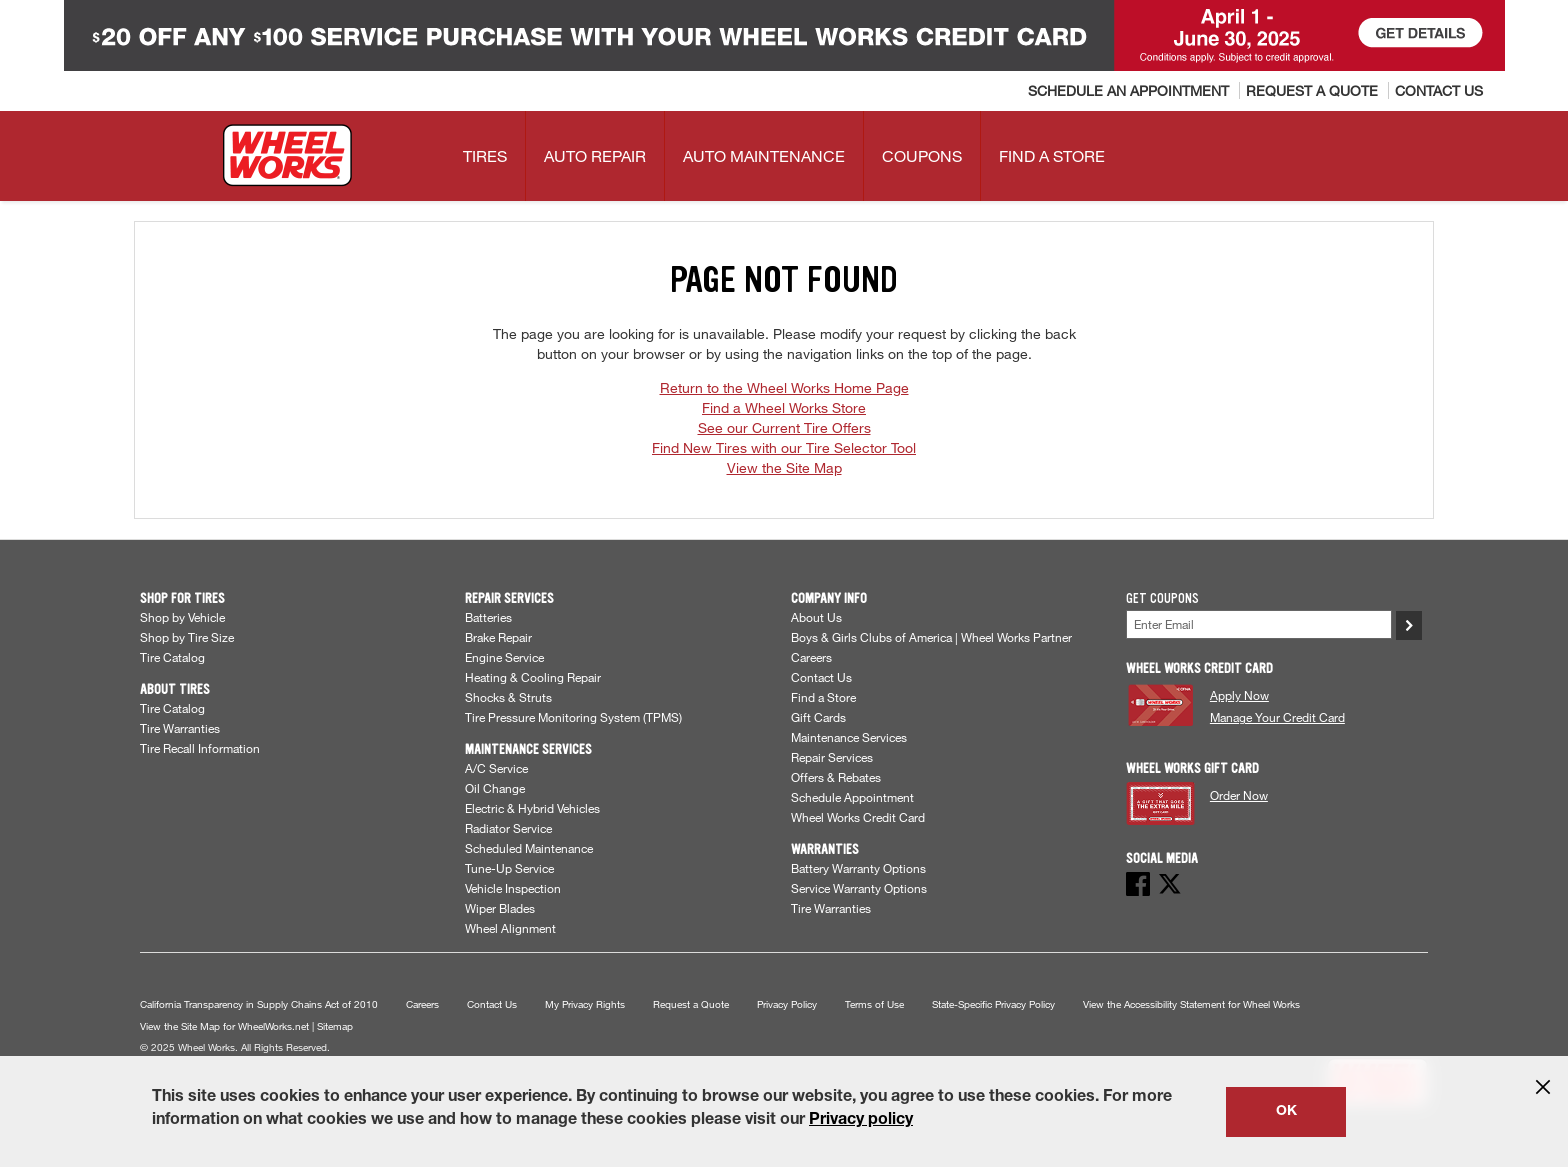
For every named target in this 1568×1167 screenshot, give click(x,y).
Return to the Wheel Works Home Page (784, 387)
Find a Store (823, 697)
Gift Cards (818, 717)
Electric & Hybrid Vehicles (532, 808)
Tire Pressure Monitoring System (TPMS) (573, 717)
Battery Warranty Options (858, 868)
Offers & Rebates (836, 777)
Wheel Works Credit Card (858, 817)
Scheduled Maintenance (529, 848)
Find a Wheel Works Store (784, 407)
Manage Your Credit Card (1277, 717)
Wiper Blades (500, 908)
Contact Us (821, 677)
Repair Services (832, 757)
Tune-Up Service (509, 868)
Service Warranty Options (859, 888)
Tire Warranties (180, 728)
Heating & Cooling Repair (533, 677)
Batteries (488, 617)
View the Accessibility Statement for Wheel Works (1191, 1004)
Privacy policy (861, 1121)
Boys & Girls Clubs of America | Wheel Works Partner (931, 637)
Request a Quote (691, 1004)
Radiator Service (508, 828)
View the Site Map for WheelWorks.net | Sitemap (246, 1026)
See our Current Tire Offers (784, 427)
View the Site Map (784, 467)
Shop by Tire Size (187, 637)
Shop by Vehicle (182, 617)
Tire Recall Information (200, 748)
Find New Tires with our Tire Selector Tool (784, 447)
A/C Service (496, 768)
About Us (816, 617)
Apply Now (1239, 695)
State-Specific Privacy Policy (993, 1004)
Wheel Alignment (510, 928)
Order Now (1239, 795)
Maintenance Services (849, 737)
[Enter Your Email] (1259, 624)
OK (1286, 1112)
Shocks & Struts (508, 697)
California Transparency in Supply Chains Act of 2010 (259, 1004)
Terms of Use (874, 1004)
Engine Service (504, 657)
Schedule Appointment (852, 797)
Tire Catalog (172, 657)
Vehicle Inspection (513, 888)
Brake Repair (498, 637)
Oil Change (495, 788)
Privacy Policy (787, 1004)
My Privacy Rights (585, 1004)
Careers (811, 657)
